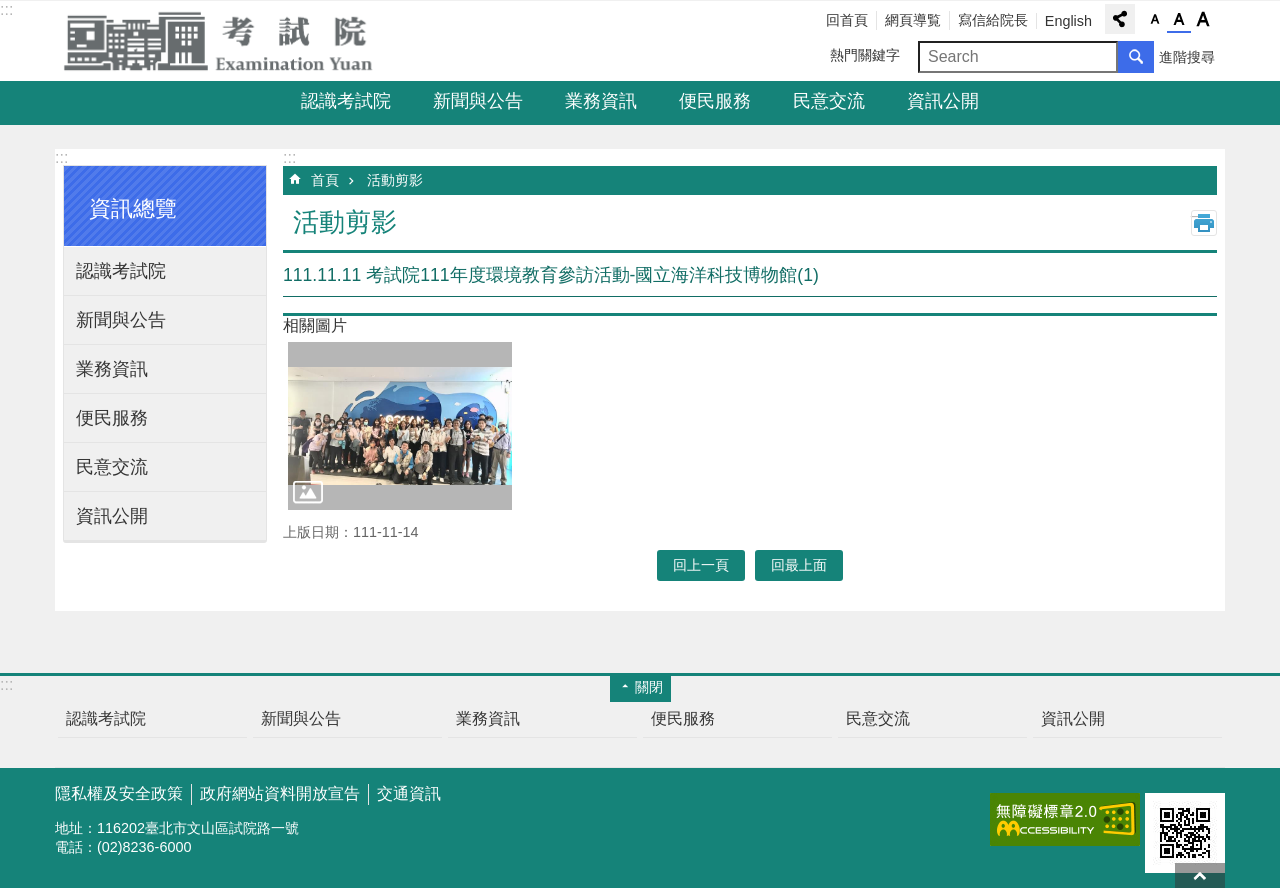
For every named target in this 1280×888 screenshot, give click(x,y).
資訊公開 (943, 101)
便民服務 (715, 101)
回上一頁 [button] (701, 565)
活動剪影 (395, 180)
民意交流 (829, 101)
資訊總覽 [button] (133, 208)
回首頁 (847, 20)
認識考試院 (346, 101)
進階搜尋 (1187, 57)
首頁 (325, 180)
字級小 (1155, 20)
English (1068, 21)
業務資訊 (601, 101)
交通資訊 (409, 793)
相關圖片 (315, 325)
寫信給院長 (993, 20)
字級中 (1179, 20)
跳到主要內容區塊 (10, 10)
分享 (1120, 19)
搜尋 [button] (1136, 57)
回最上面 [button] (799, 565)
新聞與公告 (478, 101)
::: (6, 9)
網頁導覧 (913, 20)
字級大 (1203, 20)
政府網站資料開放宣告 (280, 793)
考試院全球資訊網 (230, 41)
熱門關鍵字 (865, 55)
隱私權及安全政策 (119, 793)
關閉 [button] (649, 687)
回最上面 (1200, 875)
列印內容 (1204, 223)
